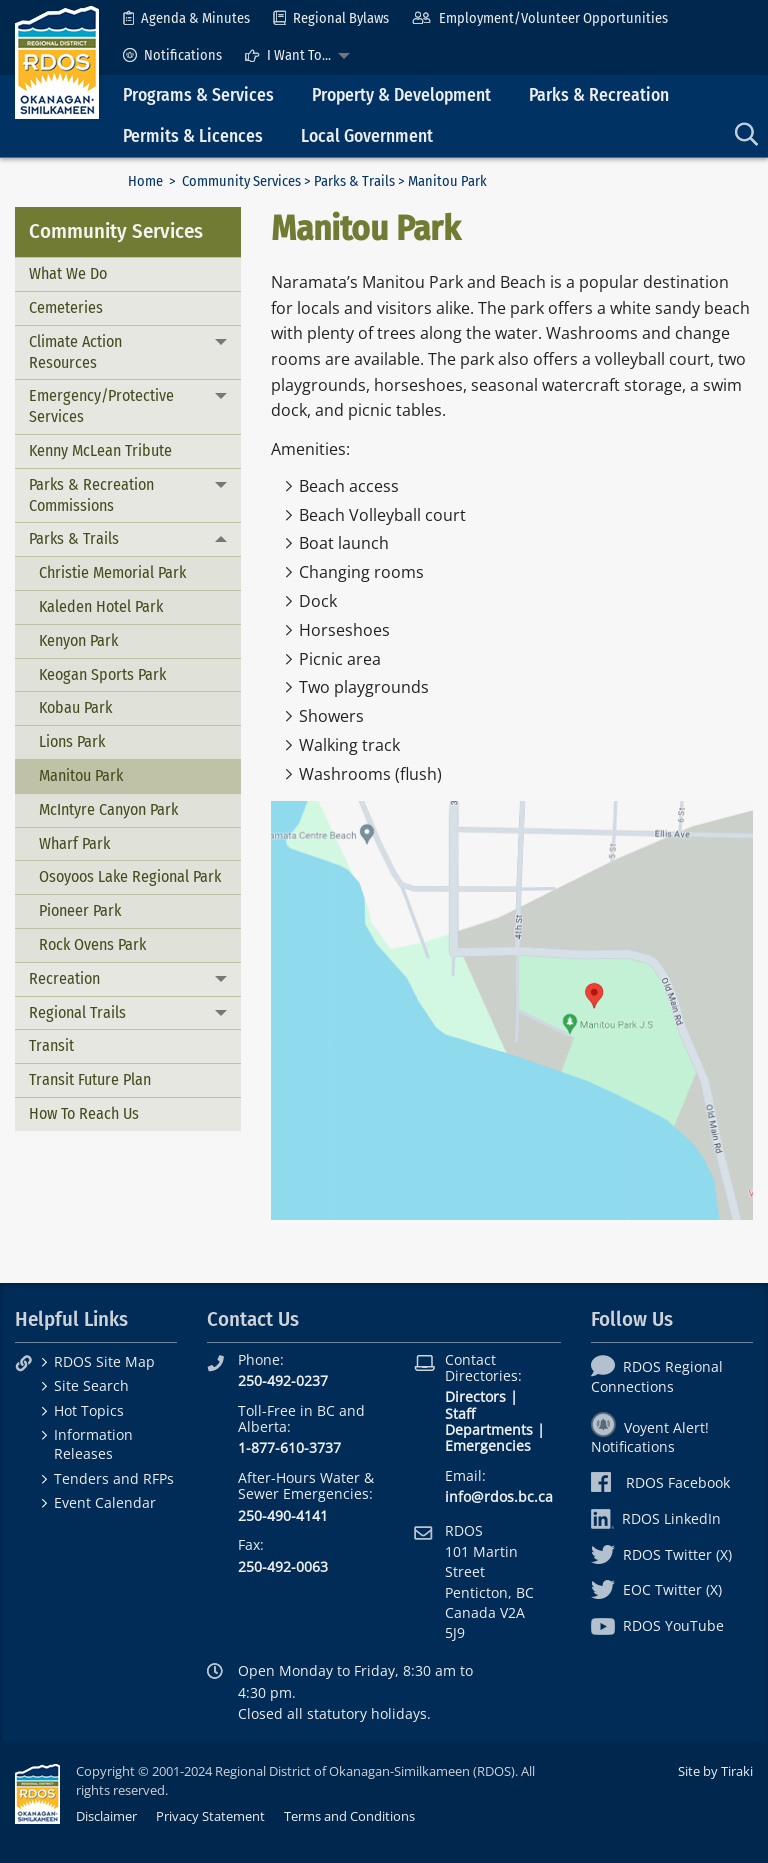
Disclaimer (106, 1816)
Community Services (241, 181)
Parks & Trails (354, 181)
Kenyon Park (78, 640)
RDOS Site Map (104, 1361)
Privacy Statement (210, 1816)
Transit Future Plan (90, 1079)
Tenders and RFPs (114, 1478)
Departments (489, 1429)
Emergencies (488, 1445)
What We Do (68, 273)
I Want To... (288, 55)
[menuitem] (186, 18)
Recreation (64, 978)
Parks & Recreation (599, 95)
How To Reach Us (84, 1113)
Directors (475, 1396)
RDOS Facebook (660, 1482)
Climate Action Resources (75, 352)
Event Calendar (105, 1502)
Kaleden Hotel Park (101, 606)
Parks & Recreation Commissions (91, 495)
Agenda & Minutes (186, 18)
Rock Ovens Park (92, 944)
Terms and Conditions (349, 1816)
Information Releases (93, 1444)
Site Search (91, 1385)
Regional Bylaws (331, 18)
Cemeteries (66, 307)
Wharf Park (74, 843)
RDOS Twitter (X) (661, 1554)
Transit (51, 1045)
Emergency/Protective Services (101, 406)
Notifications (172, 55)
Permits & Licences (193, 136)
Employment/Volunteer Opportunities (539, 18)
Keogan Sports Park (102, 674)
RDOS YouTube (657, 1625)
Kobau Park (75, 707)
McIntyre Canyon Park (108, 809)
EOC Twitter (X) (656, 1589)
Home (145, 181)
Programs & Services (198, 95)
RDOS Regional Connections (657, 1376)
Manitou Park (81, 775)
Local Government (367, 136)
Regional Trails (77, 1012)
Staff (460, 1413)
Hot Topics (89, 1410)
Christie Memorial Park (112, 572)
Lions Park (72, 741)
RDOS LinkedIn (656, 1518)
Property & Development (401, 95)
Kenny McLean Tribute (100, 450)
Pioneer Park (80, 910)
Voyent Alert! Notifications (650, 1437)
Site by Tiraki (715, 1771)
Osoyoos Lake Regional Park (130, 876)
